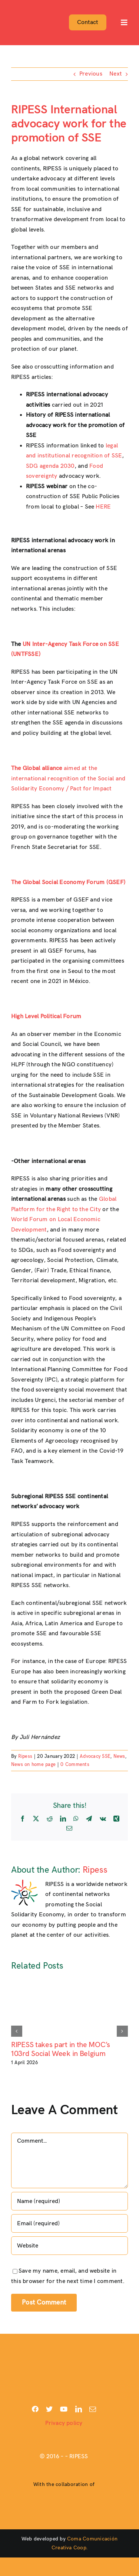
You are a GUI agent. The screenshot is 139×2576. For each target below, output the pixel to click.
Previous (90, 73)
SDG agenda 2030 (50, 466)
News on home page (33, 1764)
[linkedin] (78, 2409)
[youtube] (63, 2409)
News (119, 1756)
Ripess (25, 1756)
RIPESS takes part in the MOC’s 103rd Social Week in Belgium (60, 2049)
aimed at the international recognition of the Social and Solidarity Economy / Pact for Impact (68, 778)
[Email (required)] (69, 2223)
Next (115, 73)
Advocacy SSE (95, 1756)
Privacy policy (63, 2423)
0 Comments (74, 1764)
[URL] (69, 2245)
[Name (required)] (69, 2201)
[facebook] (35, 2409)
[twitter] (49, 2409)
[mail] (92, 2409)
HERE (103, 506)
